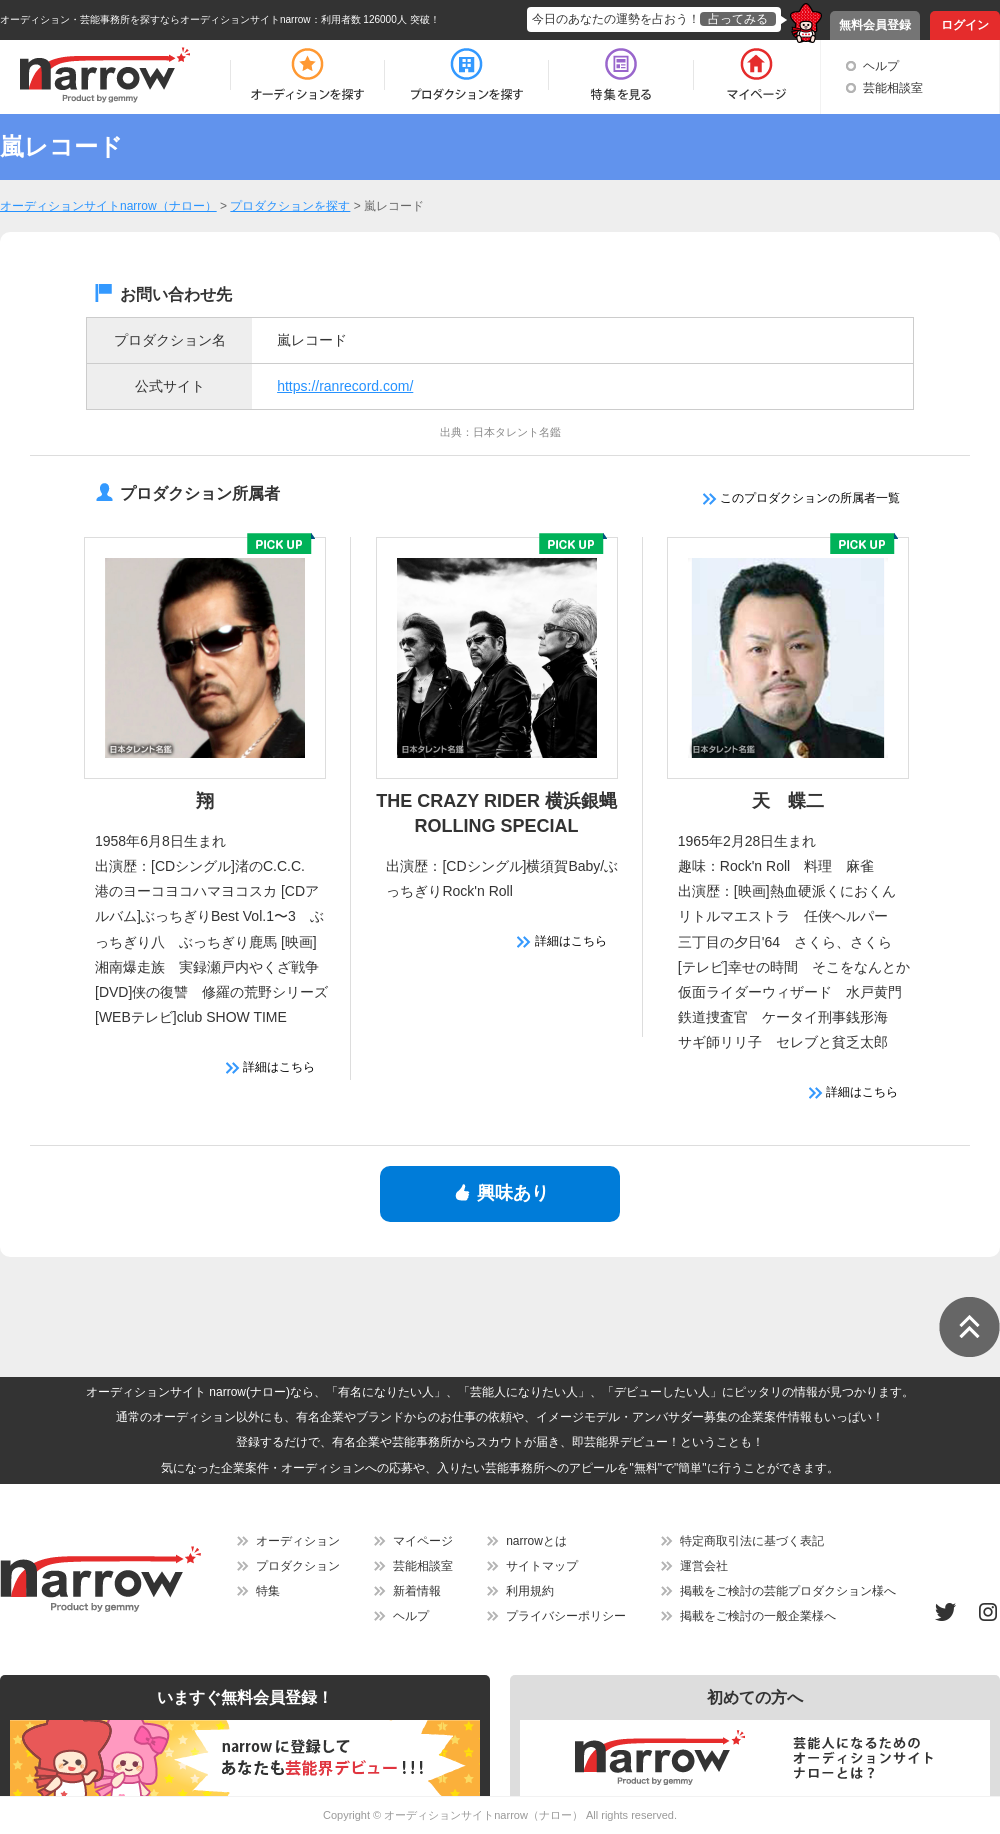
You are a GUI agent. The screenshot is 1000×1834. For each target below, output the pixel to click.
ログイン (965, 25)
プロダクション (298, 1566)
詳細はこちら (270, 1067)
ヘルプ (881, 66)
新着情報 (417, 1591)
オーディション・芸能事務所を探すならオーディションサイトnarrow (155, 19)
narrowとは (536, 1541)
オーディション (298, 1541)
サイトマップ (542, 1566)
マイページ (423, 1541)
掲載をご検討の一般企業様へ (758, 1616)
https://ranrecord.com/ (345, 386)
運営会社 (704, 1566)
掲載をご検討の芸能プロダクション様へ (788, 1591)
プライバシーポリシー (566, 1616)
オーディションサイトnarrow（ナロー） (483, 1815)
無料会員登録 (875, 25)
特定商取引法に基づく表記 (752, 1541)
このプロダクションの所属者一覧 (801, 498)
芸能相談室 (893, 88)
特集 (268, 1591)
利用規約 (530, 1591)
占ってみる (738, 19)
